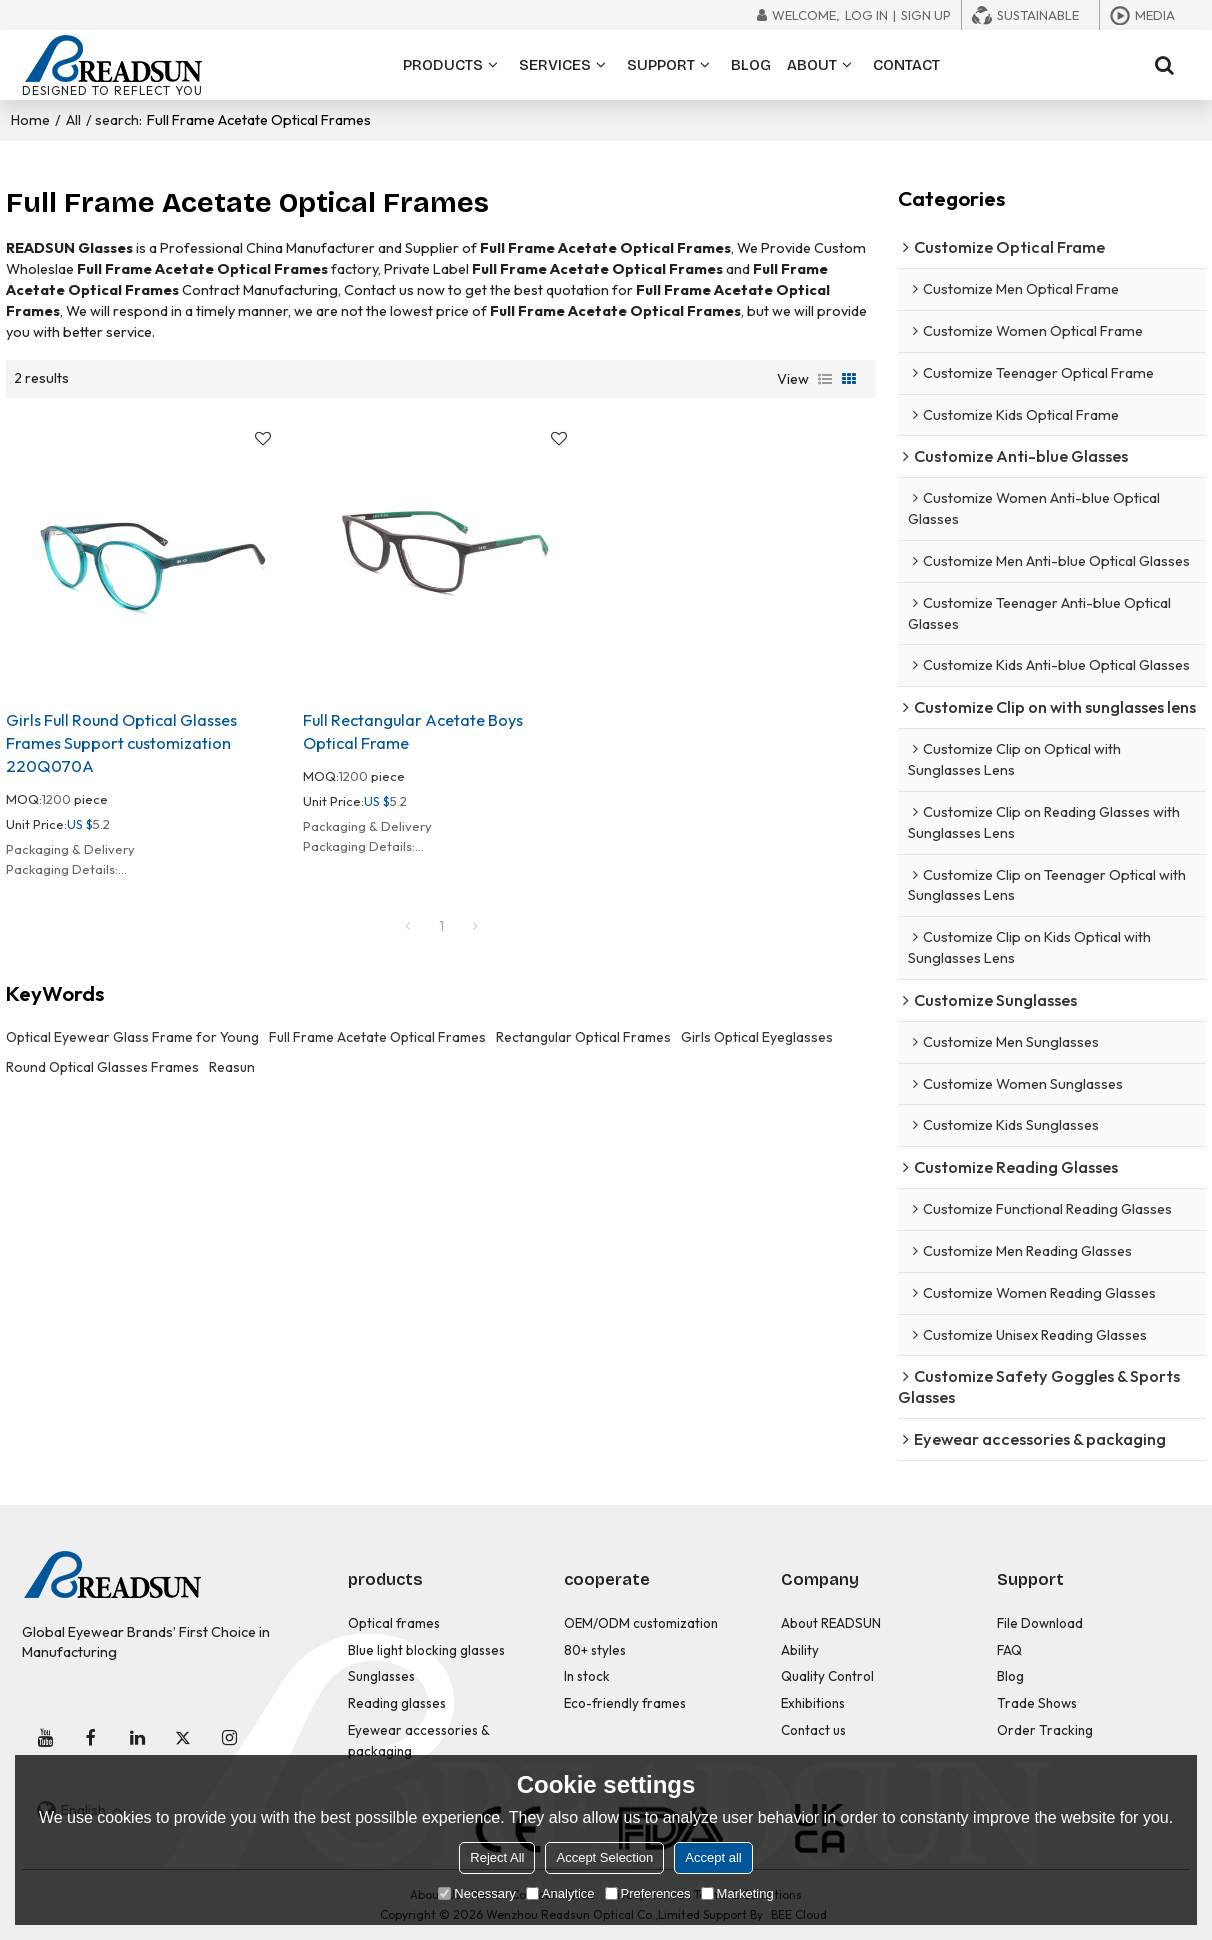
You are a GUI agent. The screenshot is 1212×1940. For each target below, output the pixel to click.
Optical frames (394, 1623)
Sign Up (926, 15)
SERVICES (555, 65)
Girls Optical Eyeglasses (757, 1037)
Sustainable (1038, 15)
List (825, 379)
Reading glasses (397, 1703)
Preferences (648, 1893)
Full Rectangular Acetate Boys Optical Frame (413, 731)
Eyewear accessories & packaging (418, 1740)
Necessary (476, 1893)
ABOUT (812, 65)
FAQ (1009, 1650)
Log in (866, 15)
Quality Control (827, 1676)
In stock (587, 1676)
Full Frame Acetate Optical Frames (377, 1037)
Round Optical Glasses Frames (102, 1067)
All (73, 120)
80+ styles (595, 1650)
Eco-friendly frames (625, 1703)
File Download (1040, 1623)
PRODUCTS (443, 65)
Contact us (813, 1730)
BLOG (751, 65)
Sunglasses (381, 1676)
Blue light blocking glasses (426, 1650)
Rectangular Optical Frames (583, 1037)
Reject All (497, 1857)
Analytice (560, 1893)
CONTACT (906, 65)
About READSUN (831, 1623)
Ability (800, 1650)
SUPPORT (661, 65)
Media (1155, 15)
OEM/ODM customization (641, 1623)
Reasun (232, 1067)
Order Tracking (1045, 1730)
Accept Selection (604, 1857)
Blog (1010, 1676)
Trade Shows (1037, 1703)
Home (30, 120)
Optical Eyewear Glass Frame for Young (132, 1037)
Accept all (713, 1857)
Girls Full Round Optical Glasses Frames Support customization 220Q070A (121, 743)
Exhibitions (813, 1703)
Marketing (737, 1893)
